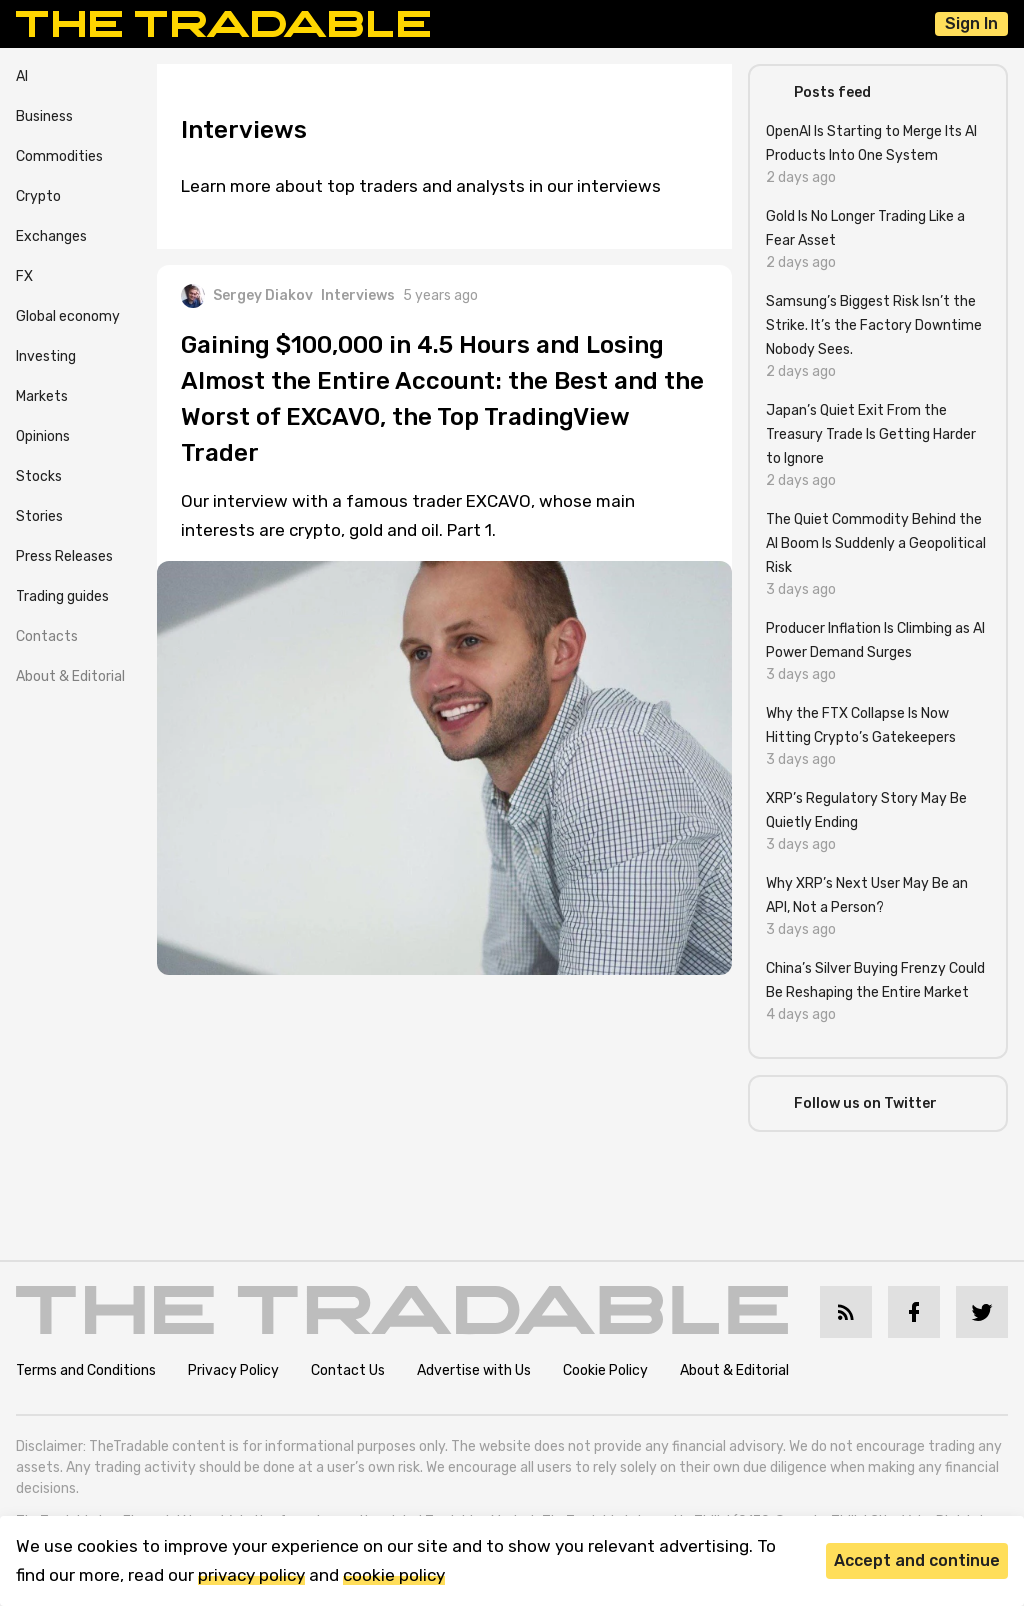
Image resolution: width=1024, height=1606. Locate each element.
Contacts (47, 636)
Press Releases (64, 556)
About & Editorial (70, 676)
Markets (42, 396)
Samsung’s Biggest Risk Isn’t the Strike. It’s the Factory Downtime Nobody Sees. (874, 325)
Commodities (59, 156)
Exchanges (51, 236)
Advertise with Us (474, 1370)
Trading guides (62, 596)
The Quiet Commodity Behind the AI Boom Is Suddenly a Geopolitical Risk (876, 543)
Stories (39, 516)
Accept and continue (917, 1560)
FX (24, 276)
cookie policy (394, 1575)
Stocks (39, 476)
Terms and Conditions (86, 1370)
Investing (46, 356)
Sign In (971, 23)
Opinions (43, 436)
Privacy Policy (233, 1370)
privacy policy (251, 1575)
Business (44, 116)
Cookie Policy (605, 1370)
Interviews (358, 295)
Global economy (68, 316)
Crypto (38, 196)
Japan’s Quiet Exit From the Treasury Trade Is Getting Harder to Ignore (871, 434)
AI (22, 76)
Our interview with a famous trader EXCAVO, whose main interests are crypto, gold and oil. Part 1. (408, 515)
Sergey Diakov (247, 296)
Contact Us (348, 1370)
